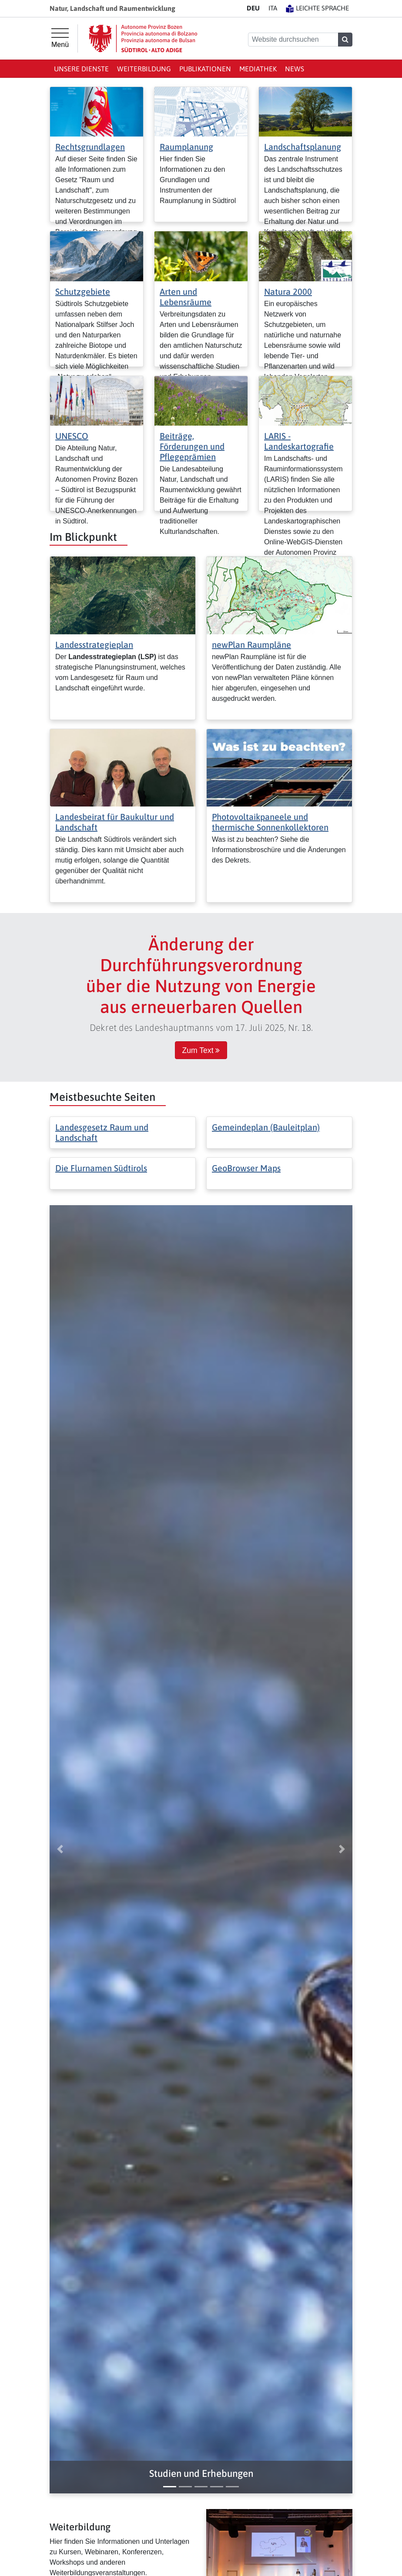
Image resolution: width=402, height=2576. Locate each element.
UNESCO (71, 436)
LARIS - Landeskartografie (299, 441)
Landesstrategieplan (94, 645)
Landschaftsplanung (302, 147)
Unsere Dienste (81, 69)
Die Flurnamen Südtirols (101, 1168)
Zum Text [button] (201, 1050)
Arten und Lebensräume (185, 297)
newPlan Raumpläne (251, 645)
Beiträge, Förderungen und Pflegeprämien (192, 446)
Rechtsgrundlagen (90, 147)
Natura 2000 (288, 292)
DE (253, 8)
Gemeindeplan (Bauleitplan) (266, 1127)
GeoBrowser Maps (246, 1168)
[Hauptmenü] (60, 38)
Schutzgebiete (82, 292)
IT (272, 8)
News (294, 69)
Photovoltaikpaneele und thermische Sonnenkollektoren (270, 822)
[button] (201, 2473)
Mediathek (258, 69)
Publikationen (205, 69)
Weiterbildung (144, 69)
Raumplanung (186, 147)
